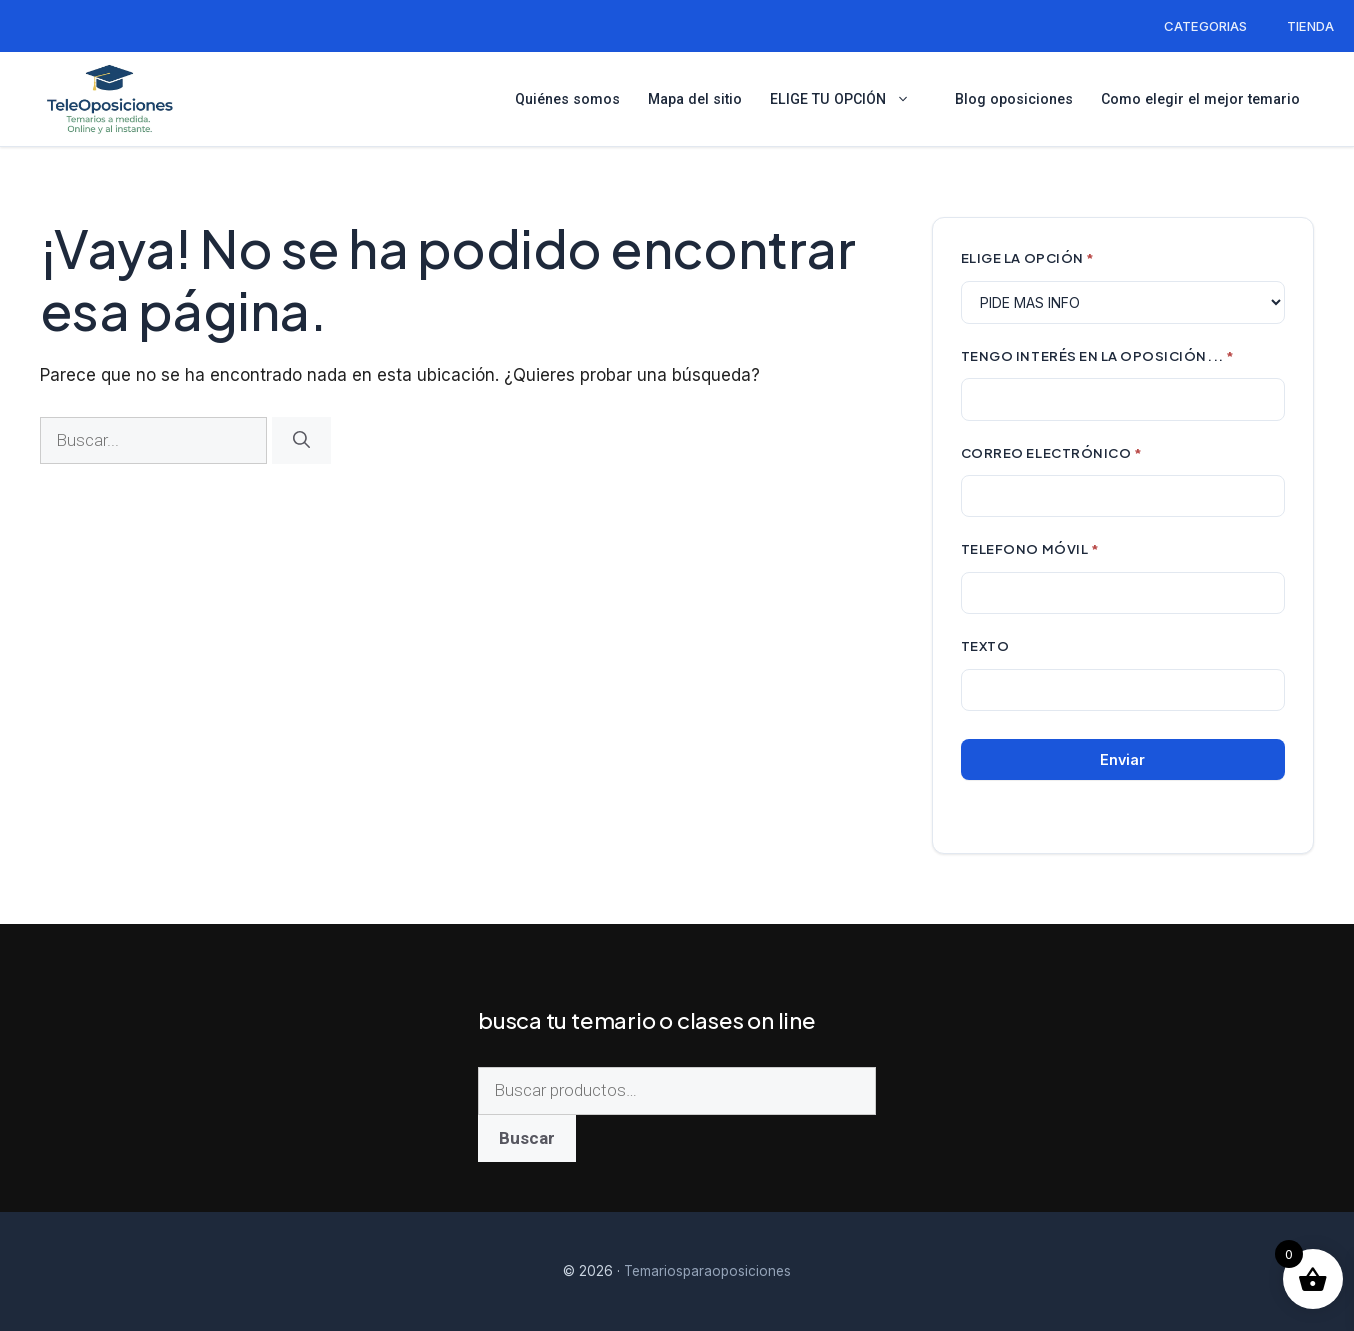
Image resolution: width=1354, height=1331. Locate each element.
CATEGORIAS (1205, 26)
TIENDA (1310, 26)
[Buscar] (301, 441)
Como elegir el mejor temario (1200, 99)
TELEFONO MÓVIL (1030, 548)
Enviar (1122, 759)
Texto (985, 645)
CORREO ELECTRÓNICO (1052, 452)
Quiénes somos (567, 99)
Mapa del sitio (695, 99)
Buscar (527, 1138)
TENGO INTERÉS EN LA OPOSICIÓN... (1098, 355)
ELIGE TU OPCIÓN (848, 99)
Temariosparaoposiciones (707, 1271)
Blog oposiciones (1014, 99)
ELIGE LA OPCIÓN (1028, 257)
